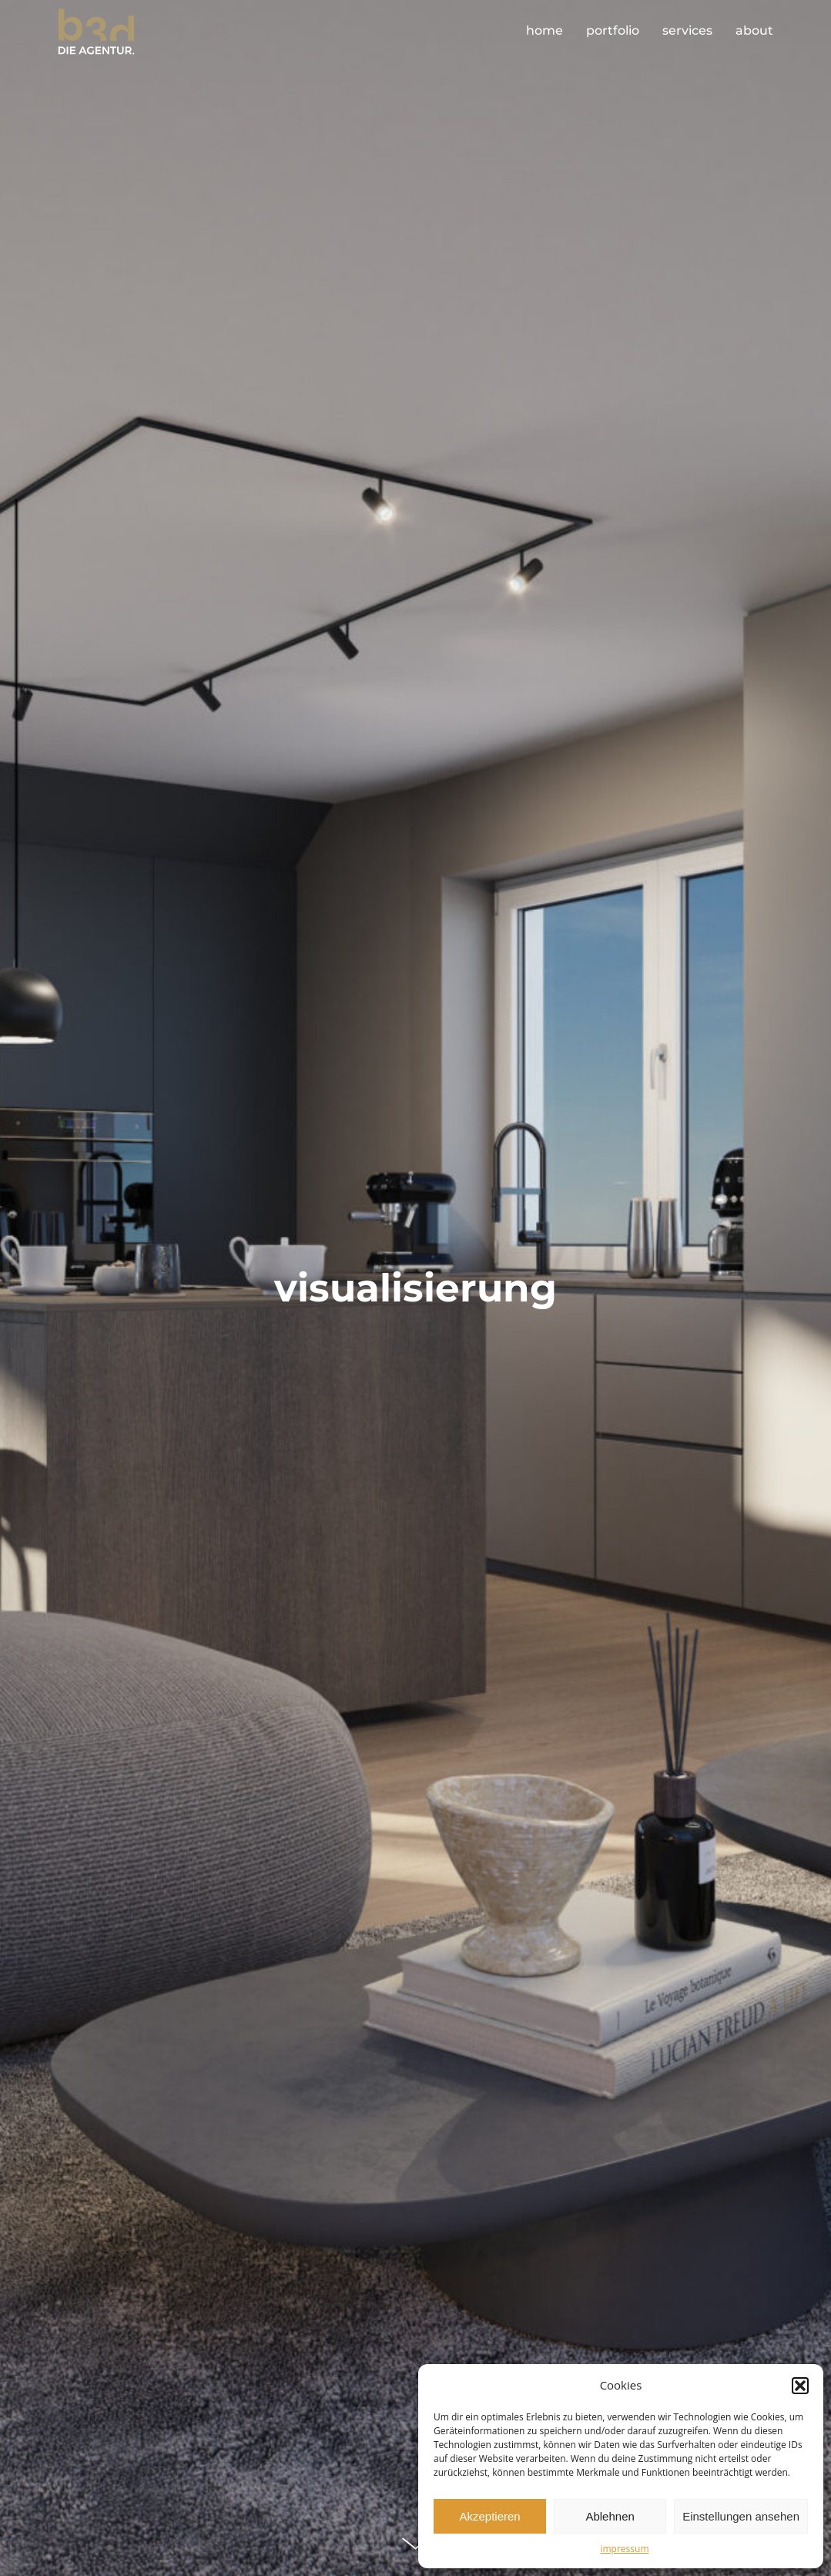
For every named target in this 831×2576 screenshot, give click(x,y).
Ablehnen (609, 2516)
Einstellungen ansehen (740, 2516)
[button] (800, 2385)
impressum (624, 2548)
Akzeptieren (489, 2516)
